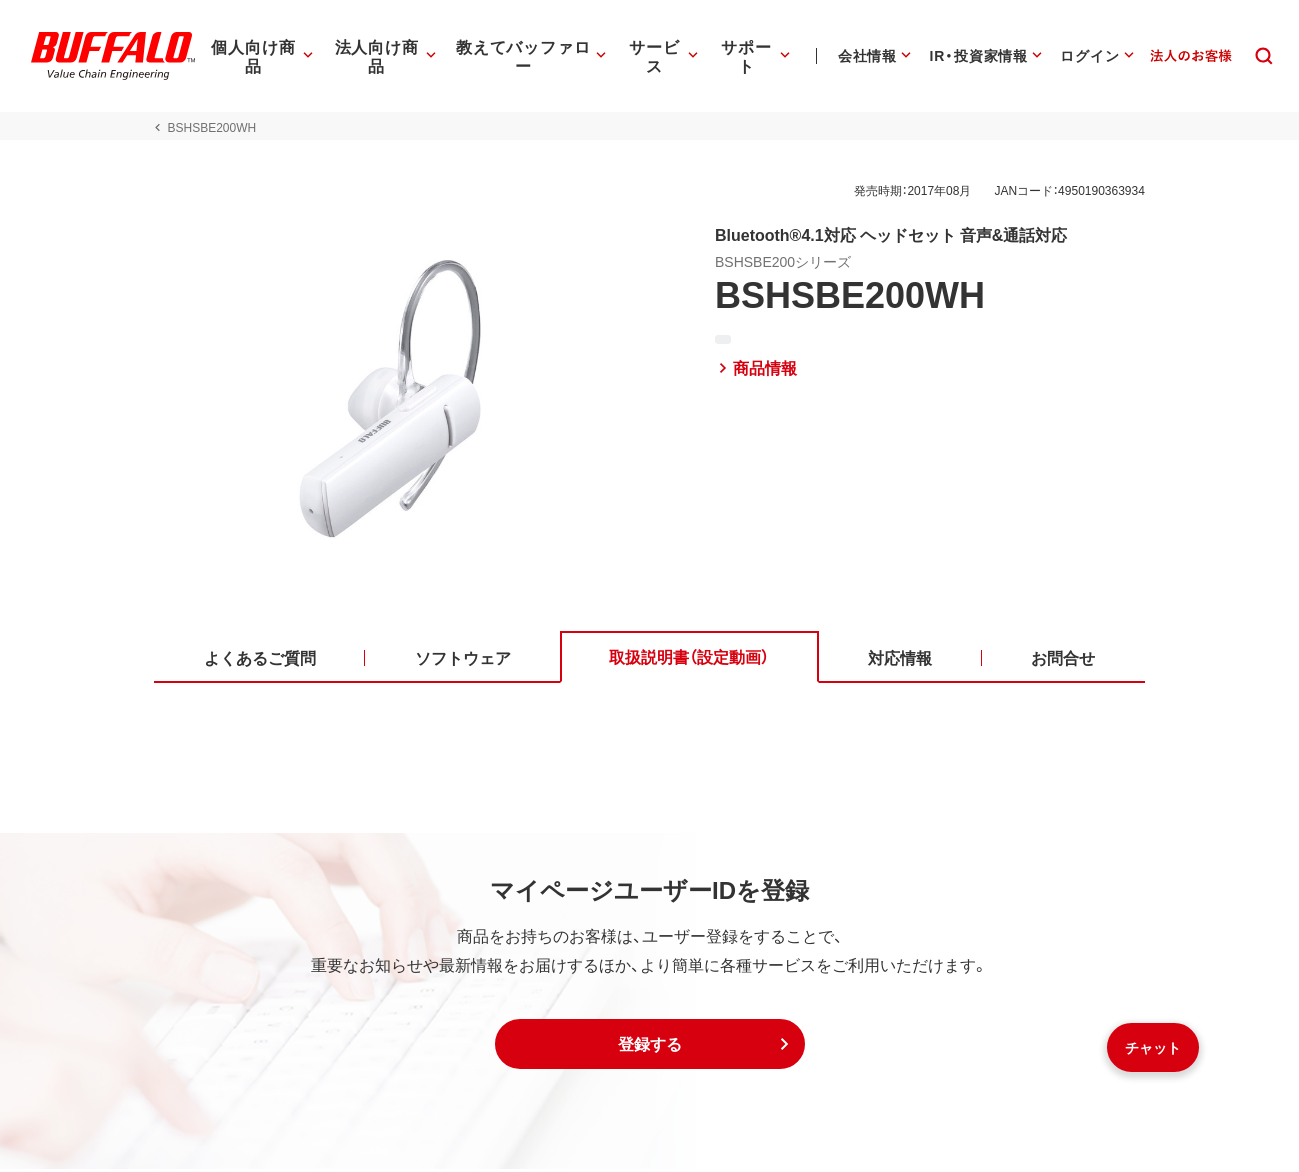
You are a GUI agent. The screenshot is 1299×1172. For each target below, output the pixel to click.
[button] (650, 1047)
